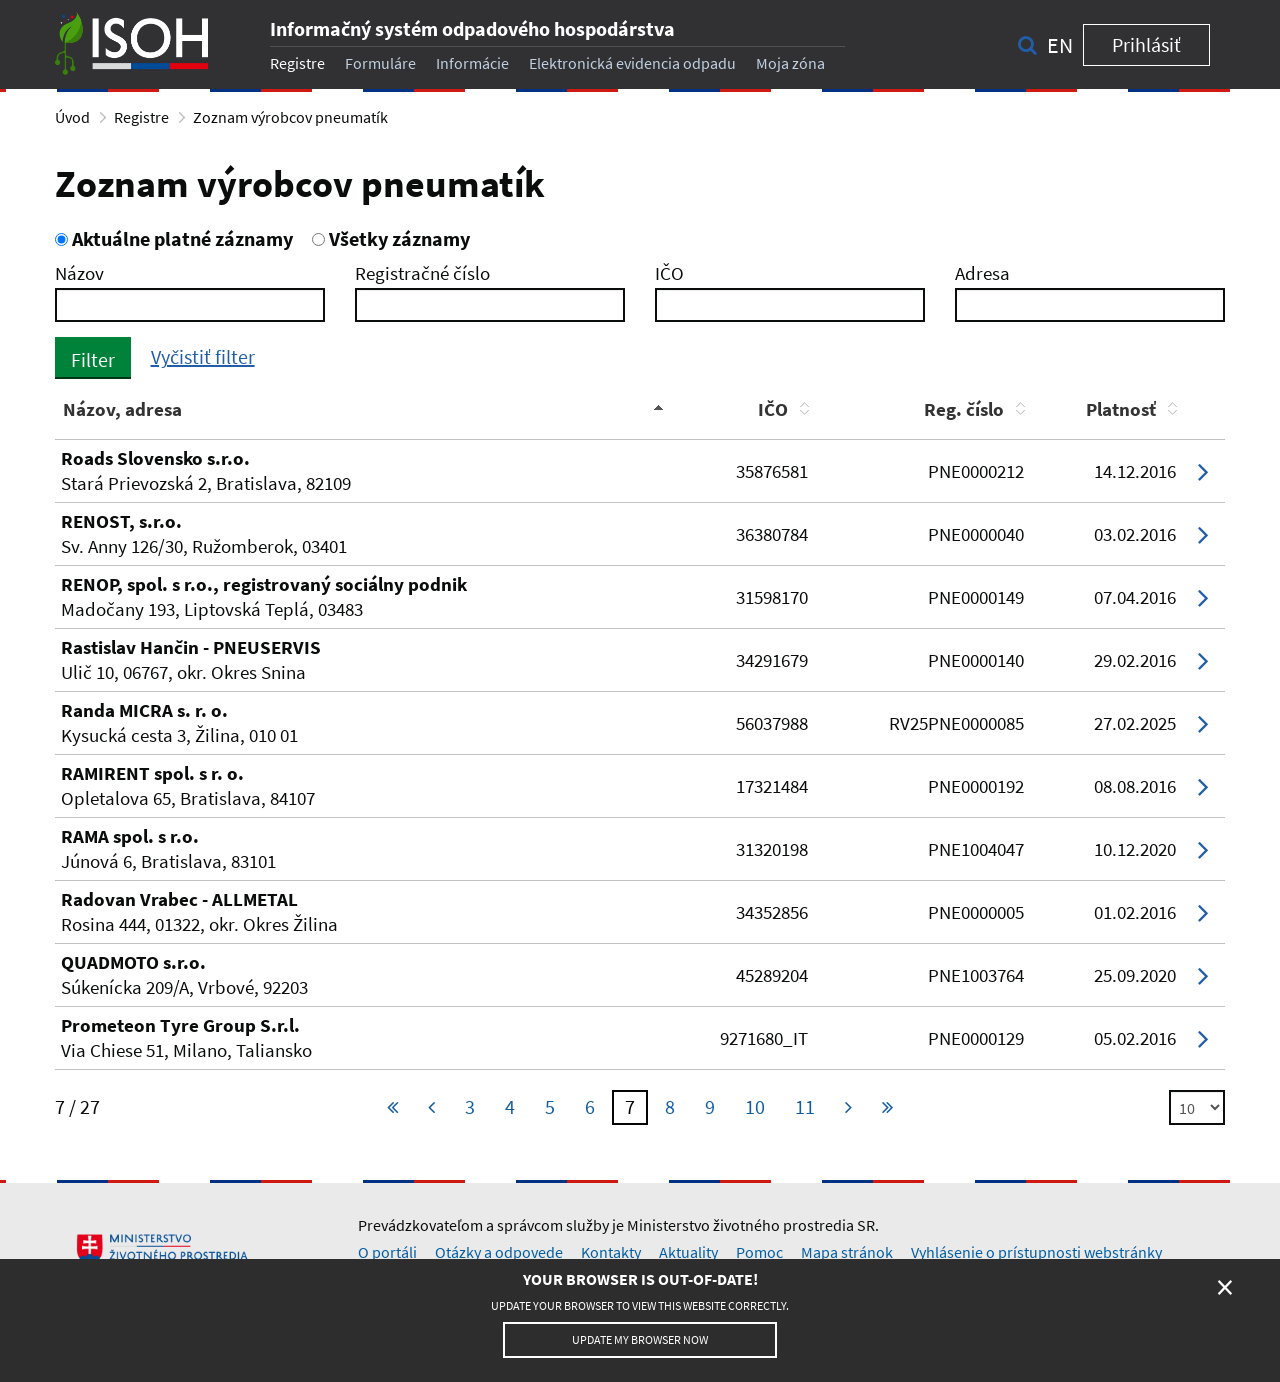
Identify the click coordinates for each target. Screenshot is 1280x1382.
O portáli (387, 1252)
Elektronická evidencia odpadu (632, 63)
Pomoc (759, 1252)
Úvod (72, 117)
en (1060, 45)
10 (755, 1106)
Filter (93, 359)
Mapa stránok (847, 1252)
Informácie (472, 63)
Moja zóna (790, 63)
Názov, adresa (122, 409)
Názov (79, 273)
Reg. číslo (964, 409)
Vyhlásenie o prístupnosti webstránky (1036, 1252)
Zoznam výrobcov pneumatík (290, 117)
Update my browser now (640, 1339)
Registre (297, 63)
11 (805, 1106)
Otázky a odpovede (499, 1252)
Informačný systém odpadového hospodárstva (472, 28)
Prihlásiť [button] (1146, 44)
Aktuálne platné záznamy (174, 238)
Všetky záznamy (391, 238)
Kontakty (611, 1252)
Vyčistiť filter (203, 356)
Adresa (982, 273)
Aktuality (688, 1252)
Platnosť (1121, 409)
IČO (669, 273)
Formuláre (380, 63)
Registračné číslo (422, 273)
